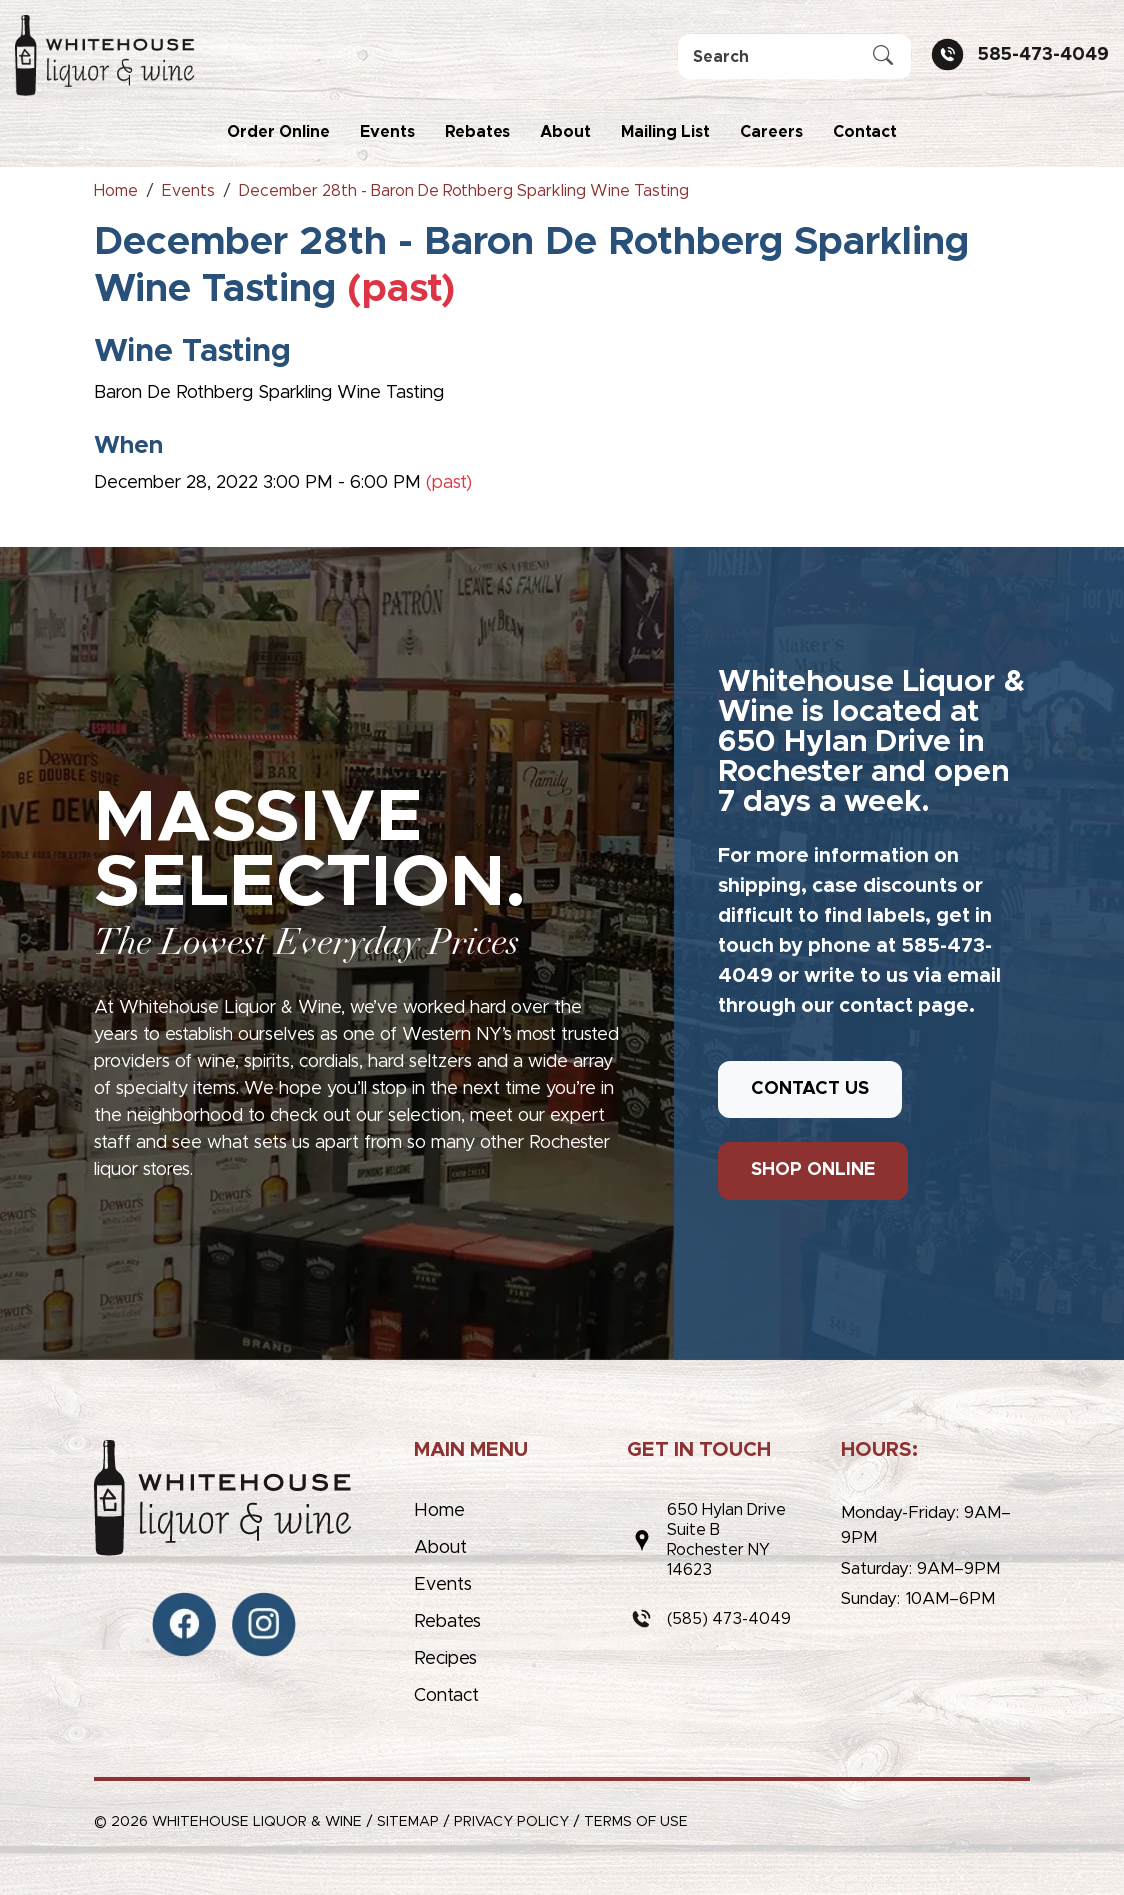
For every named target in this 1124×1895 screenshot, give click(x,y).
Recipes (445, 1659)
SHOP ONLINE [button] (813, 1170)
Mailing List (665, 132)
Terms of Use (636, 1822)
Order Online (278, 132)
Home (439, 1511)
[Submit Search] (883, 57)
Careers (771, 132)
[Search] (794, 56)
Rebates (477, 132)
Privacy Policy (511, 1822)
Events (387, 132)
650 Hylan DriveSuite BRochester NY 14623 (726, 1540)
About (565, 132)
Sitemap (408, 1822)
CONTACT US (810, 1089)
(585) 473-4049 (729, 1619)
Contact (865, 132)
